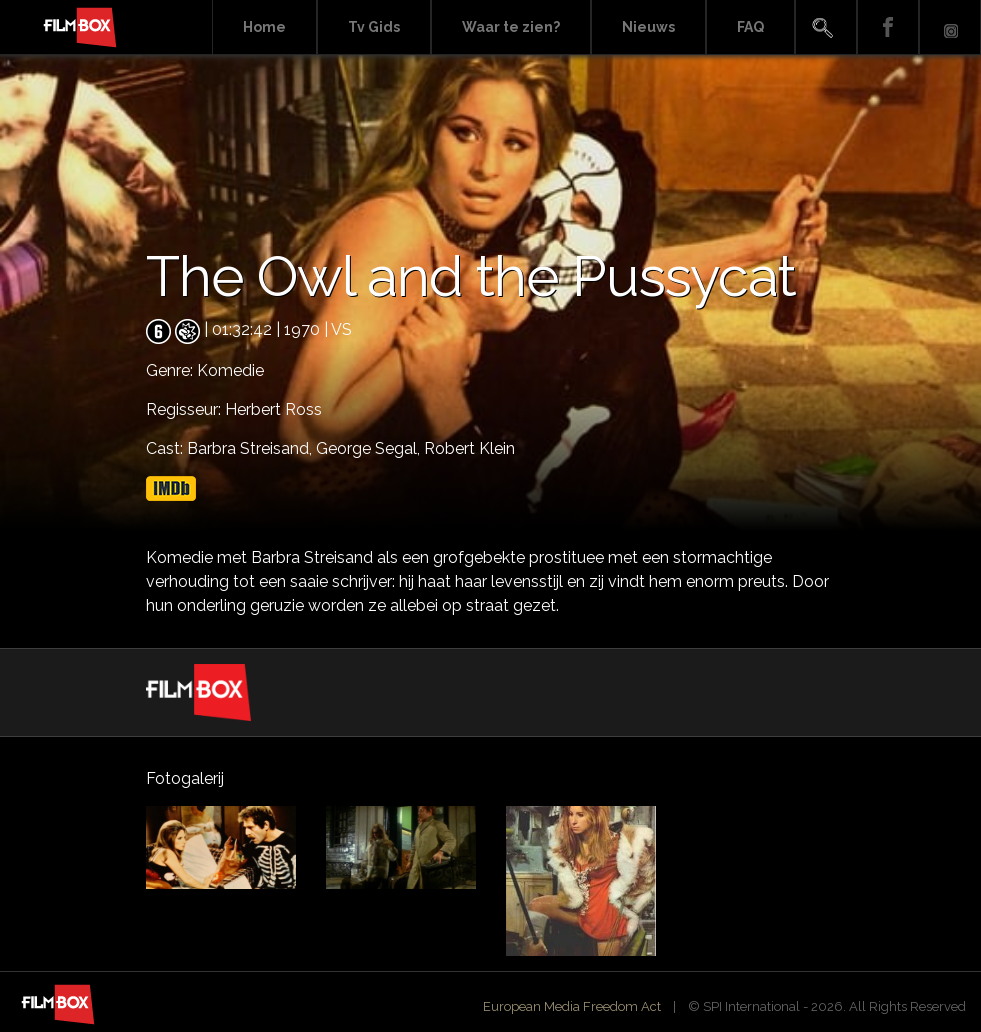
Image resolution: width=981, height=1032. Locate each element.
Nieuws (648, 27)
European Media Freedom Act (572, 1006)
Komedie (230, 370)
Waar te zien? (511, 27)
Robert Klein (469, 448)
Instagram (950, 27)
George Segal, (370, 448)
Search (826, 27)
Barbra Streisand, (251, 448)
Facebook (888, 27)
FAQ (750, 27)
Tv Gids (374, 27)
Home (264, 27)
